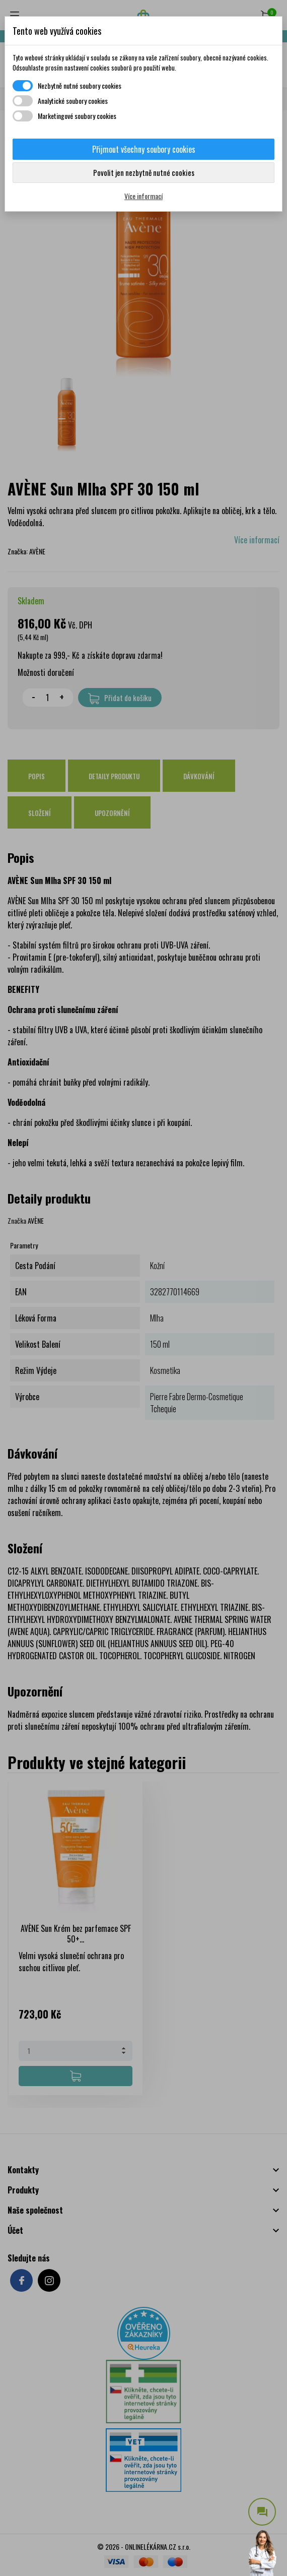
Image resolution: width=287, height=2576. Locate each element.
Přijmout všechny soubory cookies (143, 149)
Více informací (143, 196)
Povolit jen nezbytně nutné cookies (143, 172)
